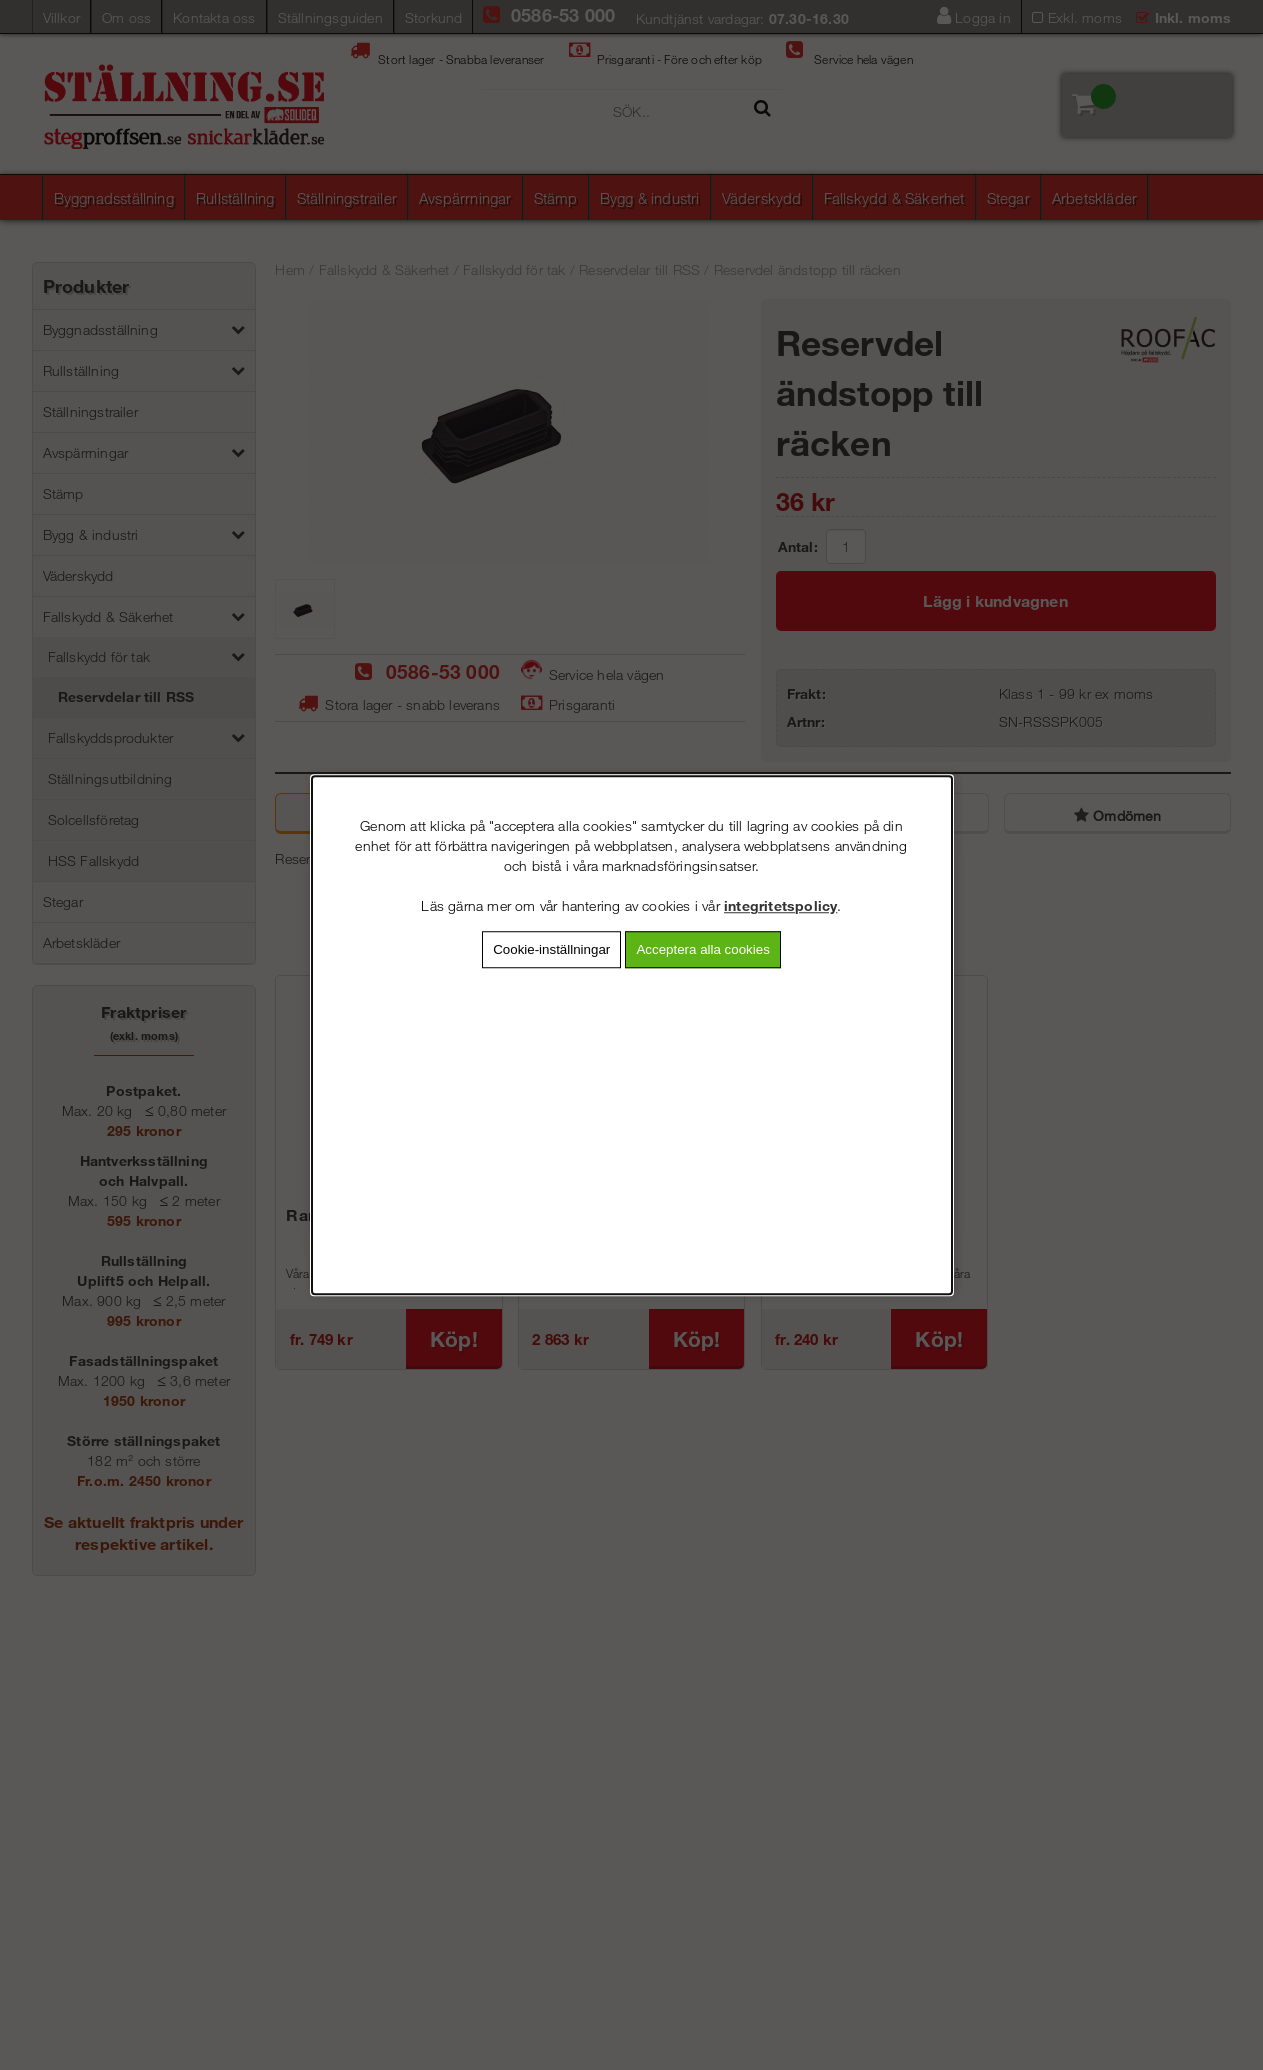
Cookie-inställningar (551, 949)
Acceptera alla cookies (702, 949)
